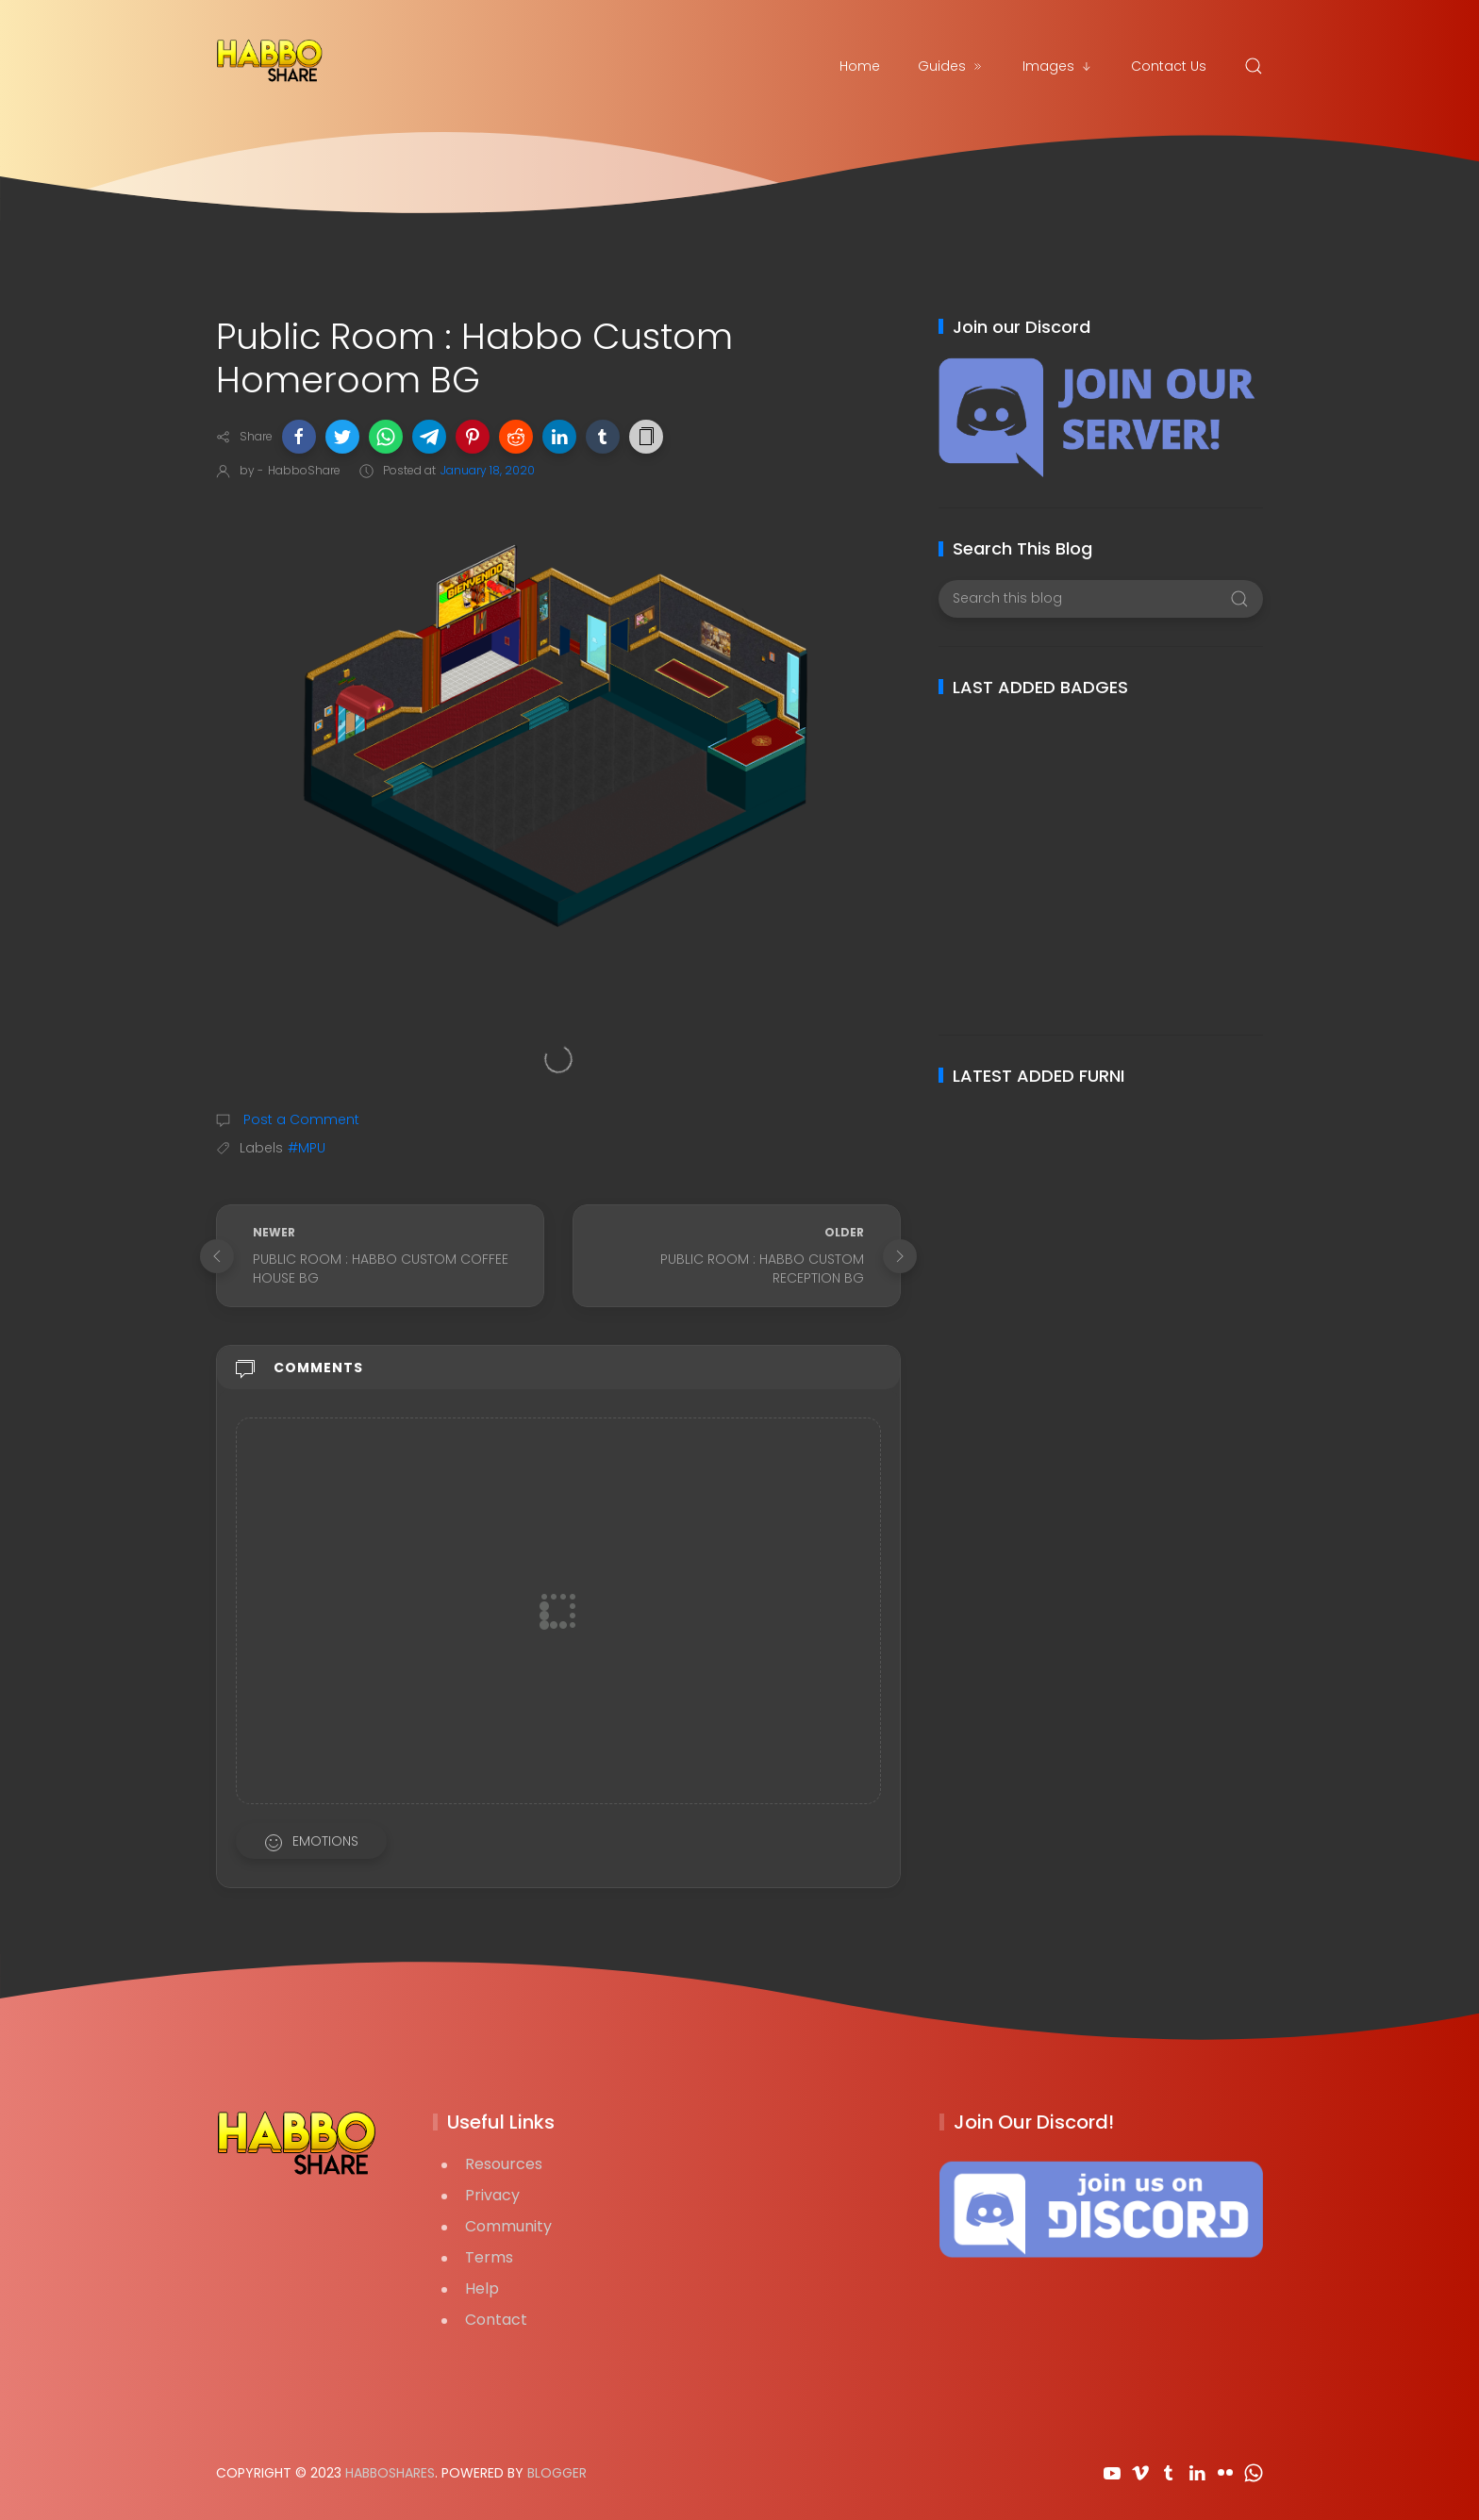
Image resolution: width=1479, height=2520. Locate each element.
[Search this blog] (1100, 599)
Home (859, 66)
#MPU (306, 1147)
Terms (489, 2257)
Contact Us (1168, 66)
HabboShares (390, 2472)
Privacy (492, 2195)
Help (482, 2288)
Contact (496, 2319)
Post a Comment (299, 1119)
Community (508, 2226)
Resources (503, 2164)
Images (1057, 66)
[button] (299, 437)
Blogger (557, 2472)
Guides (951, 66)
